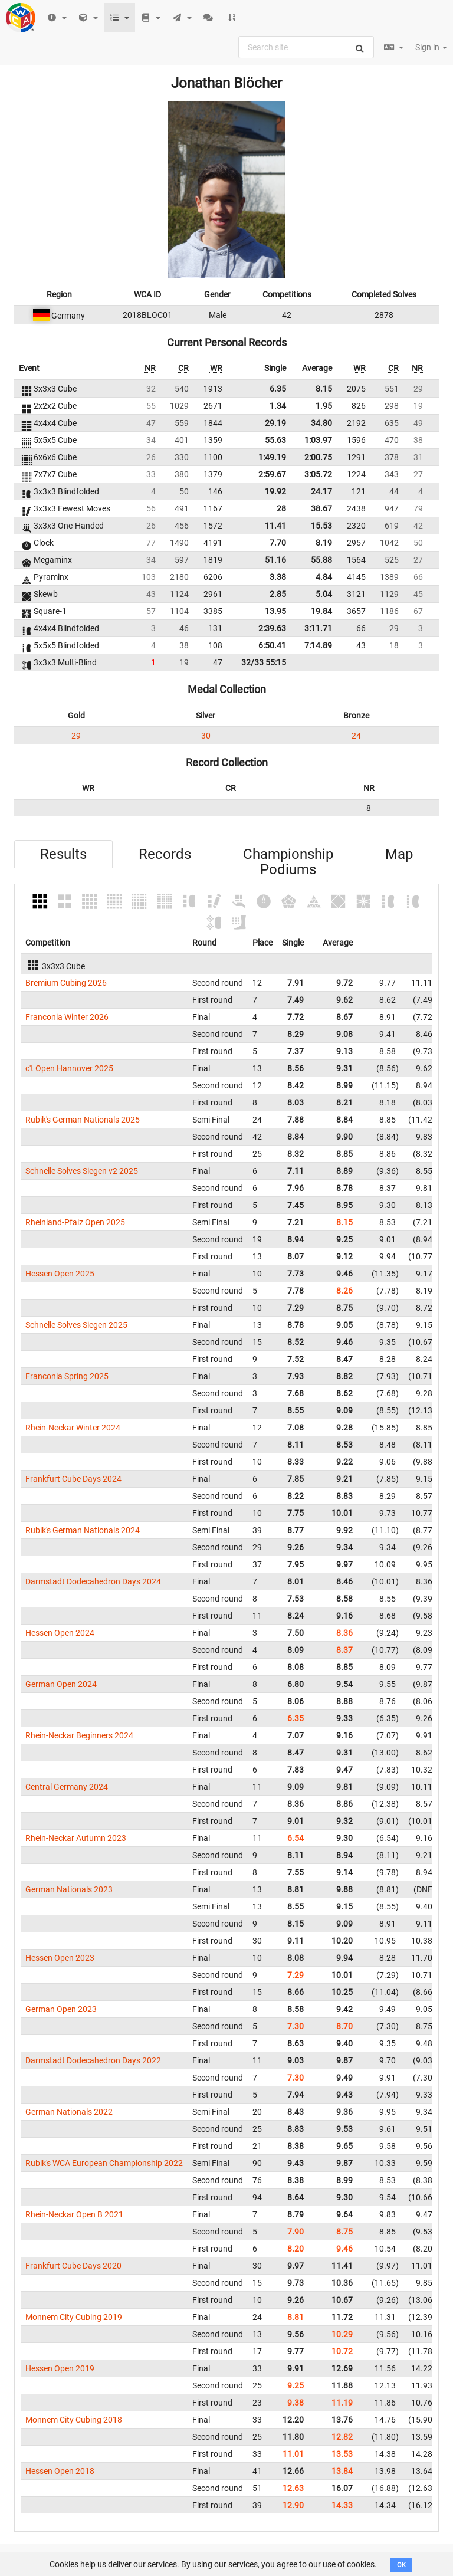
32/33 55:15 (263, 662)
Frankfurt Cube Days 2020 (73, 2265)
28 (281, 508)
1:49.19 (272, 457)
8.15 (324, 388)
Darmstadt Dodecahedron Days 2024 (93, 1581)
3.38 (278, 577)
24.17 (321, 491)
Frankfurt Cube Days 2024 (73, 1479)
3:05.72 (318, 474)
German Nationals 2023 (69, 1889)
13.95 (275, 611)
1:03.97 (318, 440)
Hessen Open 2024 (59, 1633)
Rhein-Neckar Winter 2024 (72, 1427)
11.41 (275, 525)
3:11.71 (318, 628)
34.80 (321, 423)
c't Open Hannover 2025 (69, 1068)
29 (76, 735)
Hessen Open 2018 (59, 2471)
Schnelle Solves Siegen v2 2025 (81, 1171)
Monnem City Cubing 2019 (73, 2317)
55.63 (275, 440)
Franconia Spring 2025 (67, 1376)
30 (206, 735)
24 (356, 735)
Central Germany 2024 (66, 1786)
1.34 (278, 406)
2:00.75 (318, 457)
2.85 (278, 594)
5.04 (324, 594)
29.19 (275, 423)
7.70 (278, 542)
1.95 (324, 406)
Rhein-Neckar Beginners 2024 (79, 1735)
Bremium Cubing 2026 (66, 982)
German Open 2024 (61, 1684)
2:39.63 (272, 628)
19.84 (321, 611)
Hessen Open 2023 (59, 1958)
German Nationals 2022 (69, 2111)
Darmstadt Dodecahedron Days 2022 (93, 2060)
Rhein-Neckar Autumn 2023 (75, 1838)
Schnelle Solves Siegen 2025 (76, 1325)
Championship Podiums (288, 862)
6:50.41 (272, 645)
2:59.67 (272, 474)
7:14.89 (318, 645)
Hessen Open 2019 (59, 2368)
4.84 (324, 577)
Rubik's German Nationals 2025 (82, 1119)
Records (165, 854)
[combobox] (306, 47)
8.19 (324, 542)
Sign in (431, 47)
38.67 (321, 508)
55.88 (321, 560)
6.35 (278, 388)
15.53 (321, 525)
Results (63, 854)
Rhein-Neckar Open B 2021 (74, 2214)
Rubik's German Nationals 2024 (82, 1530)
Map (399, 854)
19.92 (275, 491)
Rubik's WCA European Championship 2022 (104, 2163)
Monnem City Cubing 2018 (73, 2419)
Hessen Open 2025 (59, 1273)
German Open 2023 (61, 2009)
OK (401, 2565)
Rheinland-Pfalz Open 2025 (75, 1222)
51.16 (275, 560)
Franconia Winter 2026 (67, 1017)
